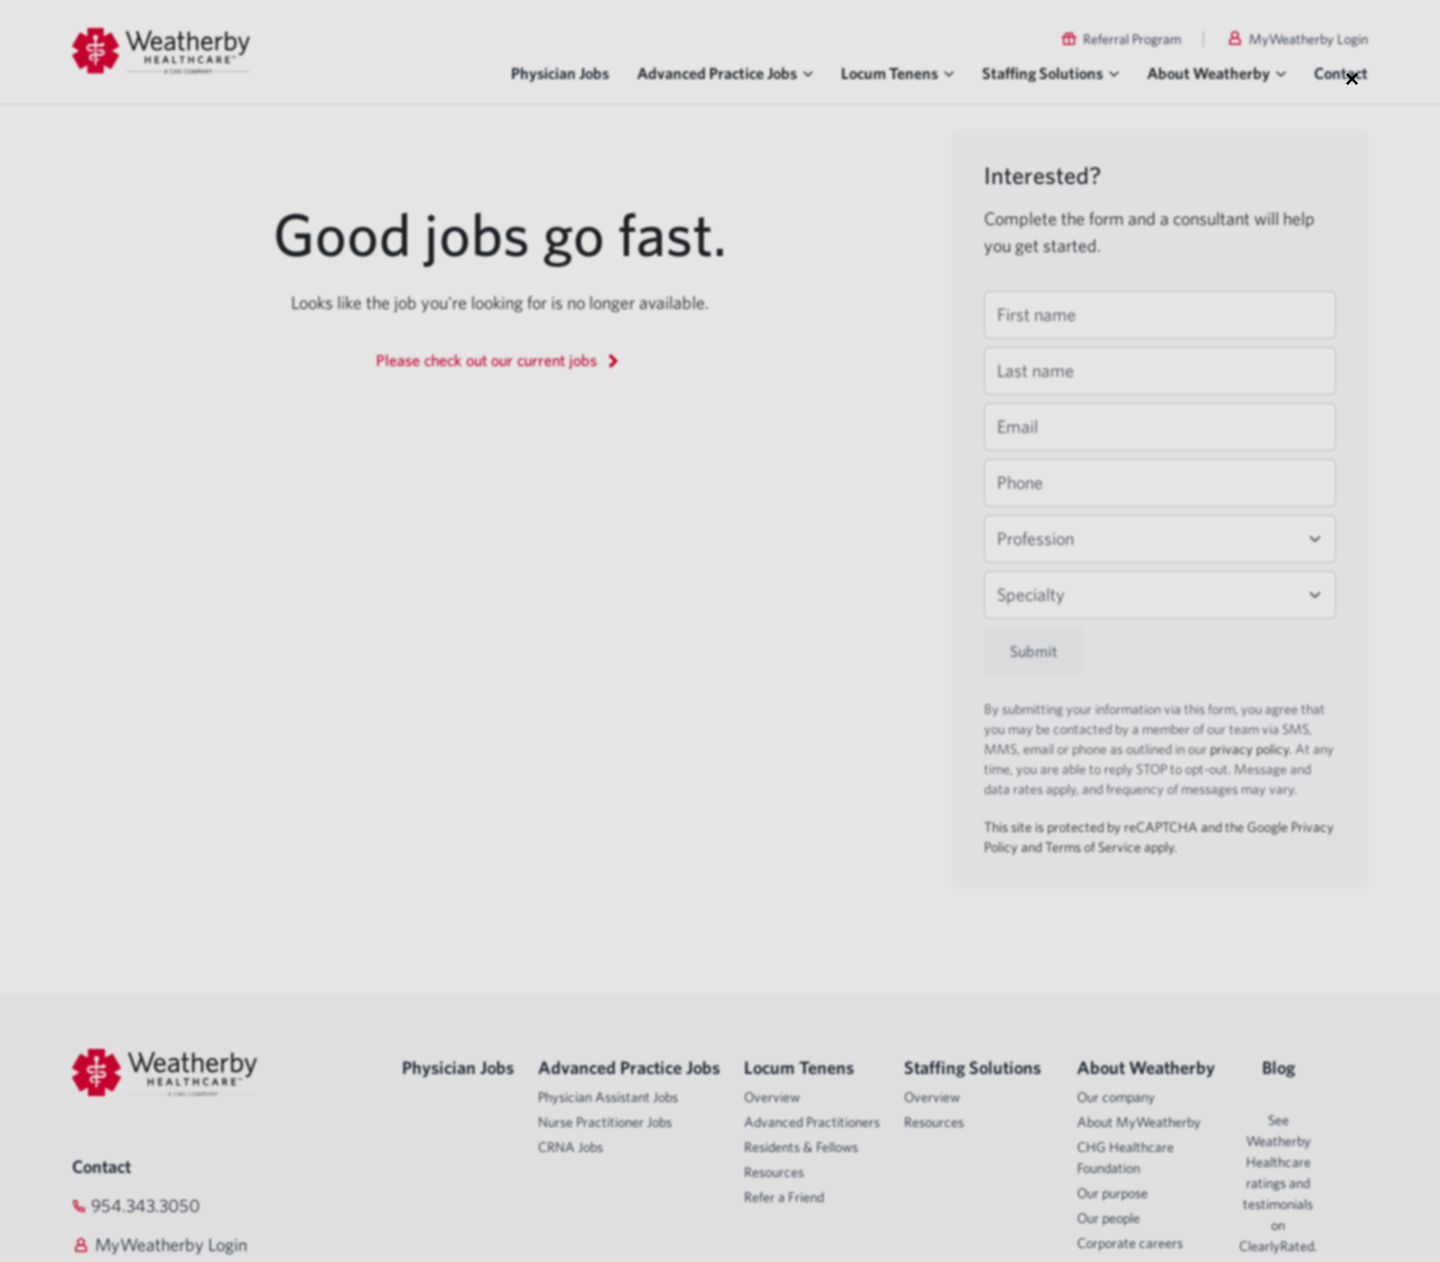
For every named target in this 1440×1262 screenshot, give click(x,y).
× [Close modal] (1352, 78)
